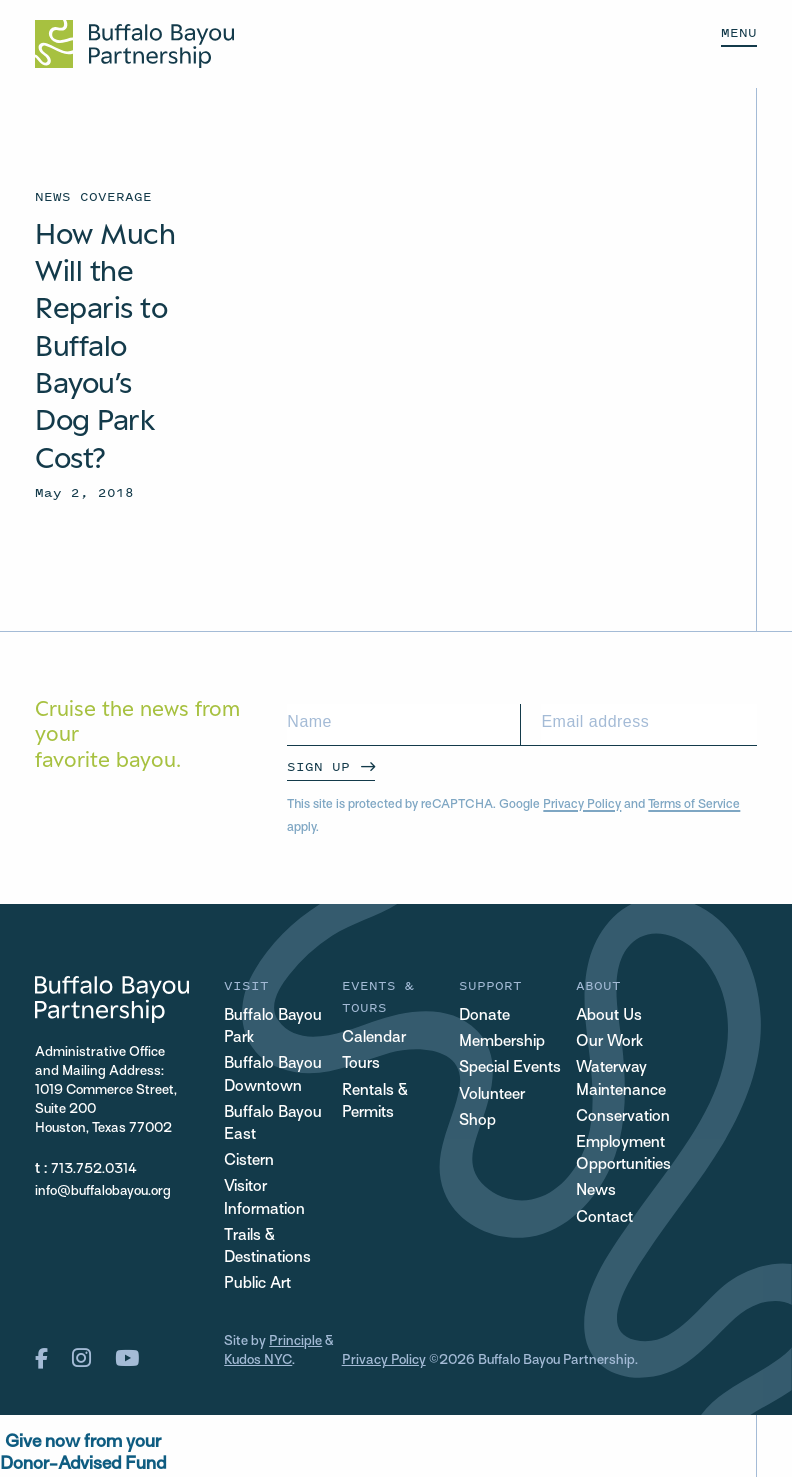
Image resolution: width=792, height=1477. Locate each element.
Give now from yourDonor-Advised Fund (83, 1453)
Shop (477, 1121)
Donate (484, 1016)
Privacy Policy (582, 805)
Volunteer (492, 1095)
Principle (295, 1341)
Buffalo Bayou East (273, 1124)
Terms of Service (694, 805)
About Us (609, 1016)
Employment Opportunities (623, 1154)
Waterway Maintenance (621, 1079)
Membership (502, 1042)
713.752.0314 (94, 1169)
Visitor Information (264, 1198)
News (596, 1191)
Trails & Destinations (267, 1247)
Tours (361, 1064)
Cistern (249, 1161)
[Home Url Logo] (134, 44)
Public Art (257, 1284)
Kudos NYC (258, 1360)
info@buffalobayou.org (103, 1191)
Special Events (510, 1068)
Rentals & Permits (375, 1102)
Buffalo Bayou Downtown (273, 1075)
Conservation (623, 1117)
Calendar (374, 1038)
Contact (604, 1218)
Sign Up (318, 766)
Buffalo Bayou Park (273, 1027)
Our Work (609, 1042)
